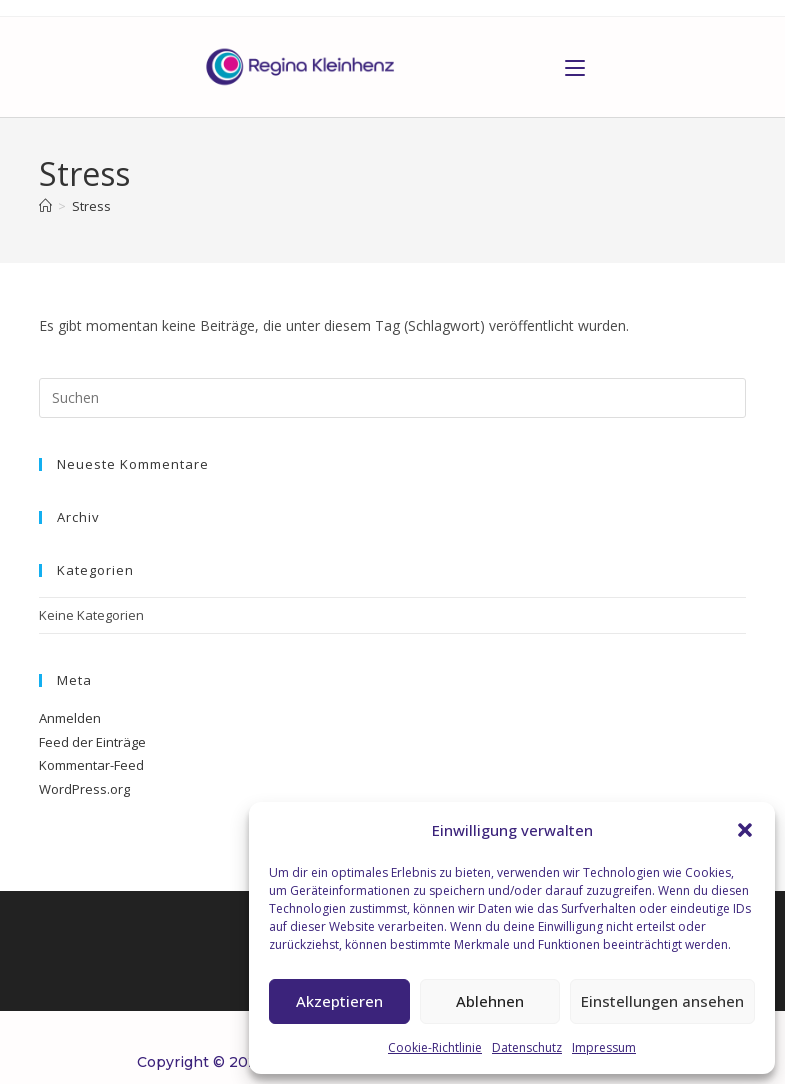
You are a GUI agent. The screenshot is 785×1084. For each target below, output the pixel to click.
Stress (91, 206)
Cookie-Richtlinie (435, 1047)
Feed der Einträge (92, 742)
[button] (745, 830)
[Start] (45, 206)
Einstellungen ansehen (662, 1001)
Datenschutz (527, 1047)
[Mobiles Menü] (575, 67)
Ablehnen (490, 1001)
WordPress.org (84, 789)
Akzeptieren (339, 1001)
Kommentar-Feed (91, 765)
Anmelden (70, 718)
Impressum (604, 1047)
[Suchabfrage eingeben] (392, 398)
